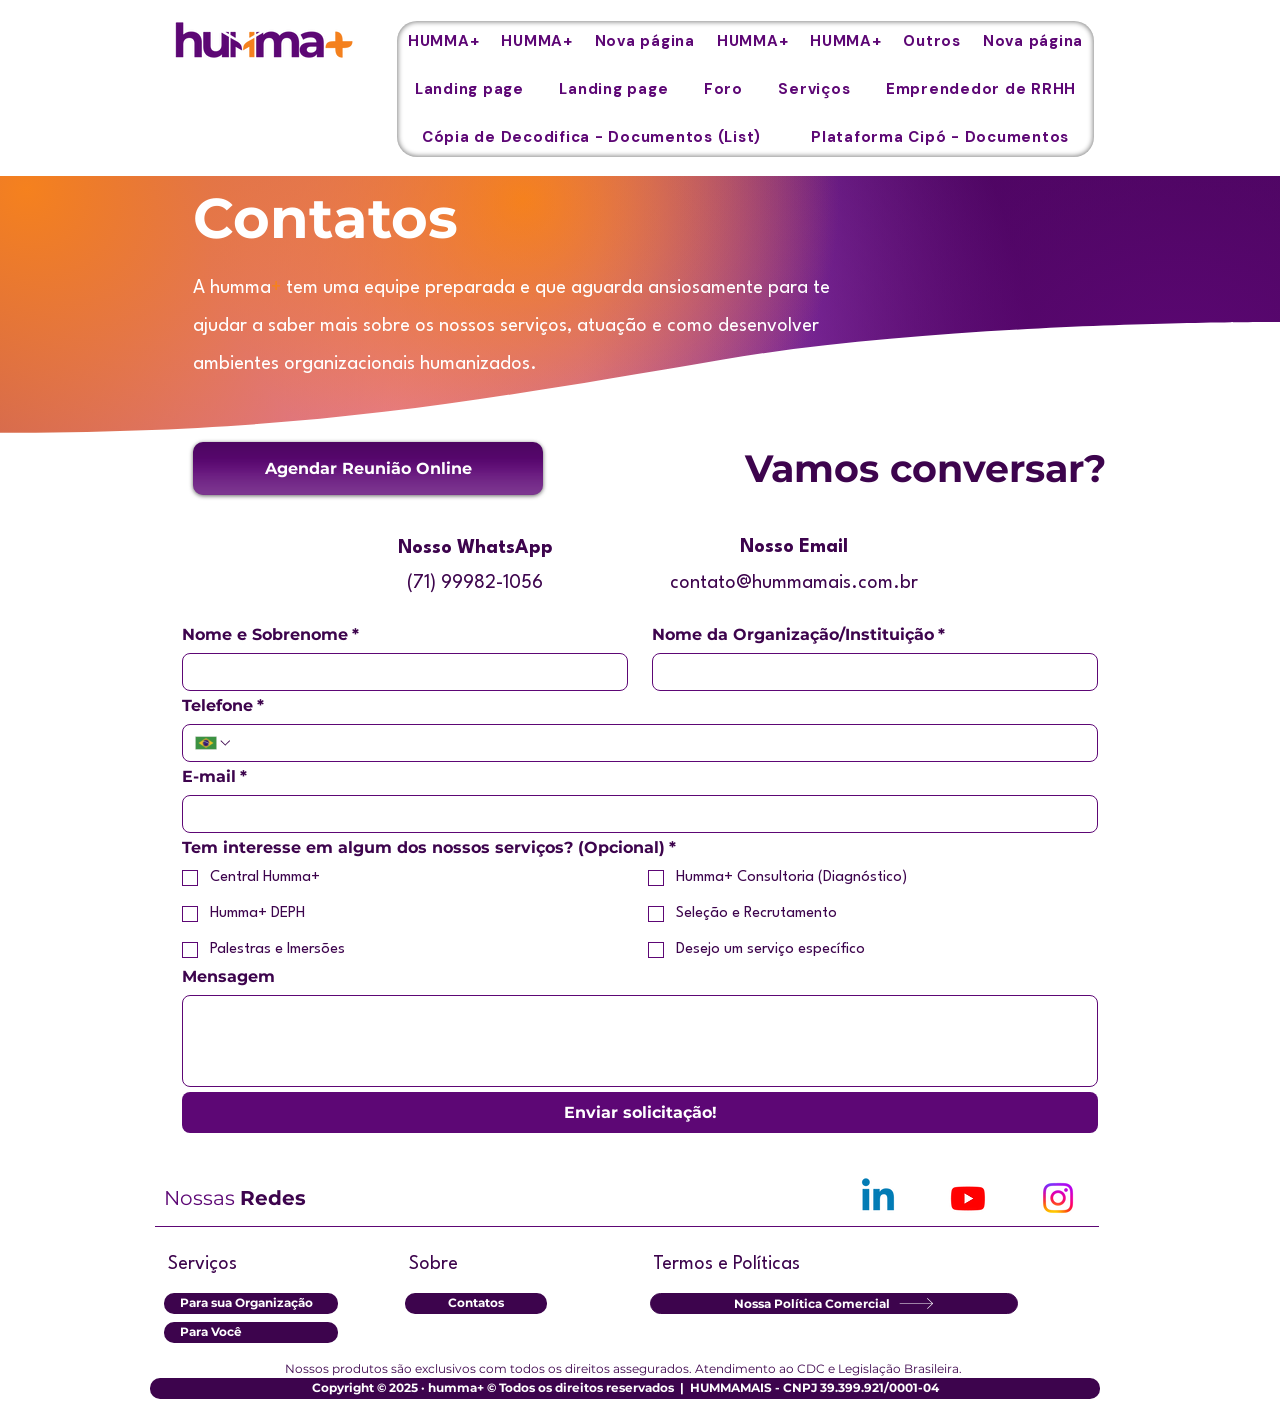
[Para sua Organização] (251, 1303)
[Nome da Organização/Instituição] (869, 672)
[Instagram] (1058, 1198)
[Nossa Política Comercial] (834, 1303)
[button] (932, 41)
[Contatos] (476, 1303)
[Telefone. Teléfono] (659, 743)
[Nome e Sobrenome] (399, 672)
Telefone (223, 706)
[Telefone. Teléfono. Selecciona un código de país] (214, 743)
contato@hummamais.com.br (794, 583)
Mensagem (228, 976)
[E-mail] (634, 814)
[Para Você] (251, 1332)
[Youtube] (968, 1198)
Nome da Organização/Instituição (798, 635)
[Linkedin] (878, 1198)
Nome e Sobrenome (270, 635)
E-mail (214, 777)
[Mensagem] (640, 1041)
